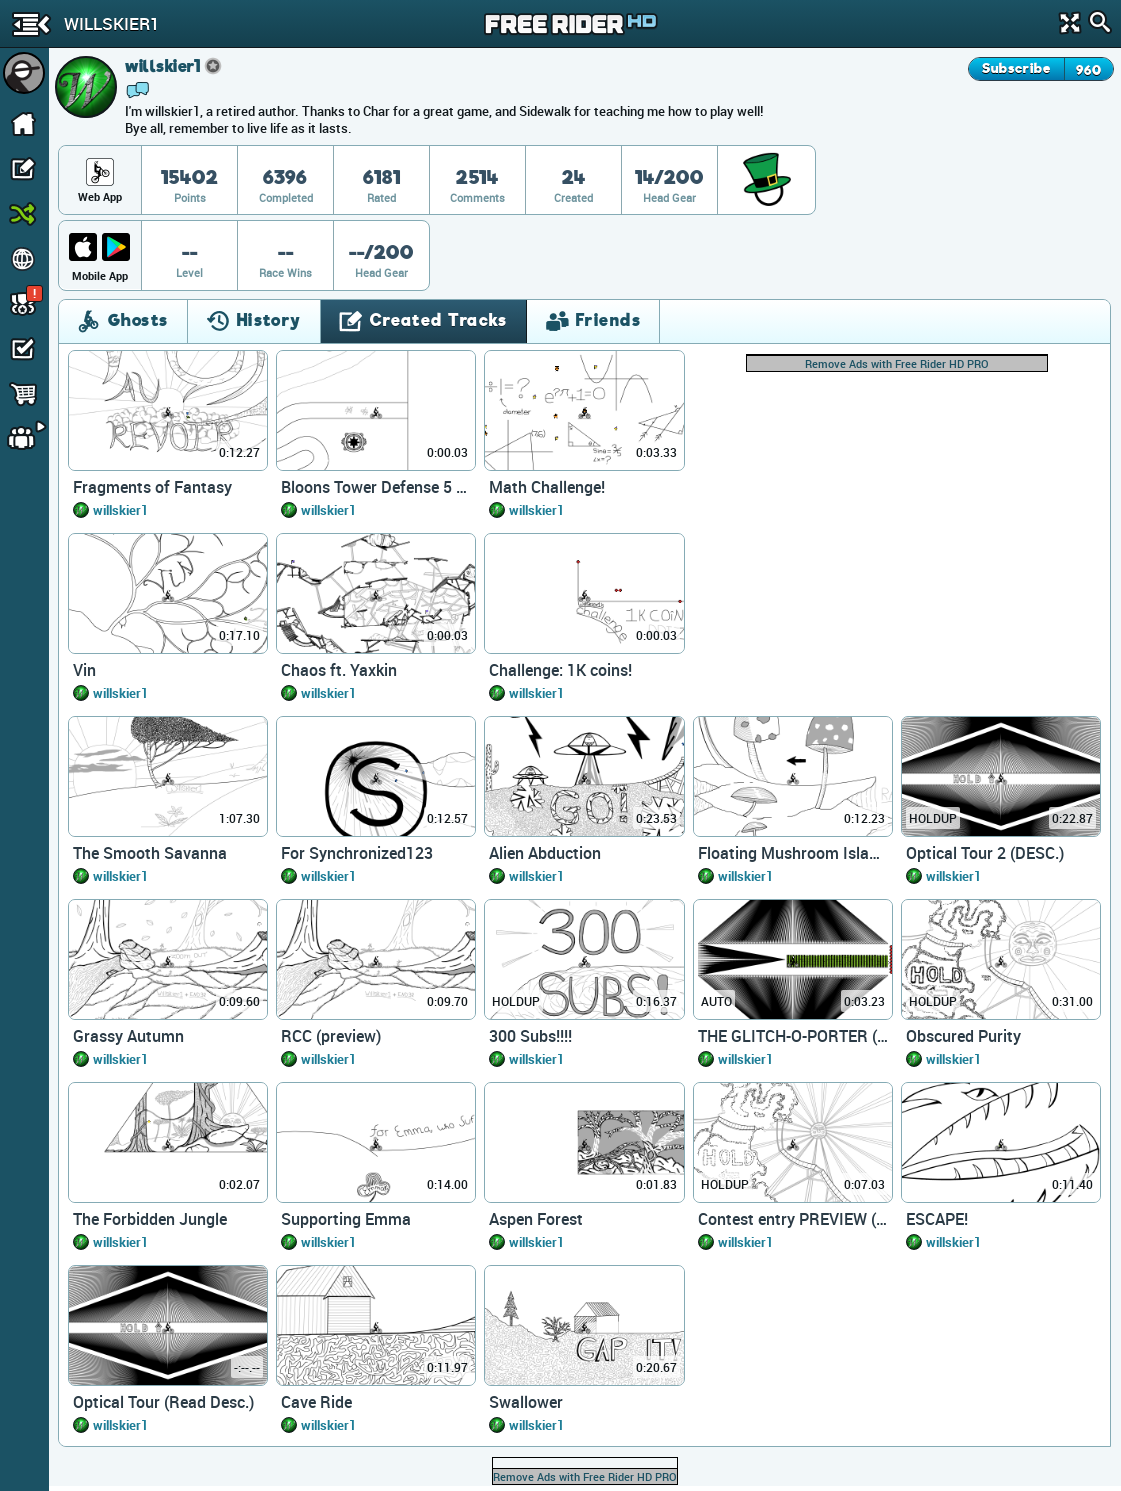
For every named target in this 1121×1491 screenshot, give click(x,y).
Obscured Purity (963, 1036)
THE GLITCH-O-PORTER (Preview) (793, 1036)
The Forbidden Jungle (150, 1219)
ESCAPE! (937, 1219)
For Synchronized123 (357, 853)
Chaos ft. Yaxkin (339, 670)
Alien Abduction (545, 853)
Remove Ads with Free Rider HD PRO (897, 363)
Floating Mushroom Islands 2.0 (793, 853)
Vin (84, 670)
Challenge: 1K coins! (560, 670)
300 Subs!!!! (530, 1036)
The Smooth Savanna (150, 853)
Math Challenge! (547, 487)
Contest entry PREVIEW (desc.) (793, 1219)
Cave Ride (316, 1402)
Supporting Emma (346, 1219)
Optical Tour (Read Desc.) (163, 1402)
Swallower (526, 1402)
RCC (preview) (331, 1036)
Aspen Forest (536, 1219)
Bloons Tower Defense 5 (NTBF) (376, 487)
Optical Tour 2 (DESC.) (985, 853)
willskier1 (120, 510)
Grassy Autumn (128, 1036)
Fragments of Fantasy (152, 487)
